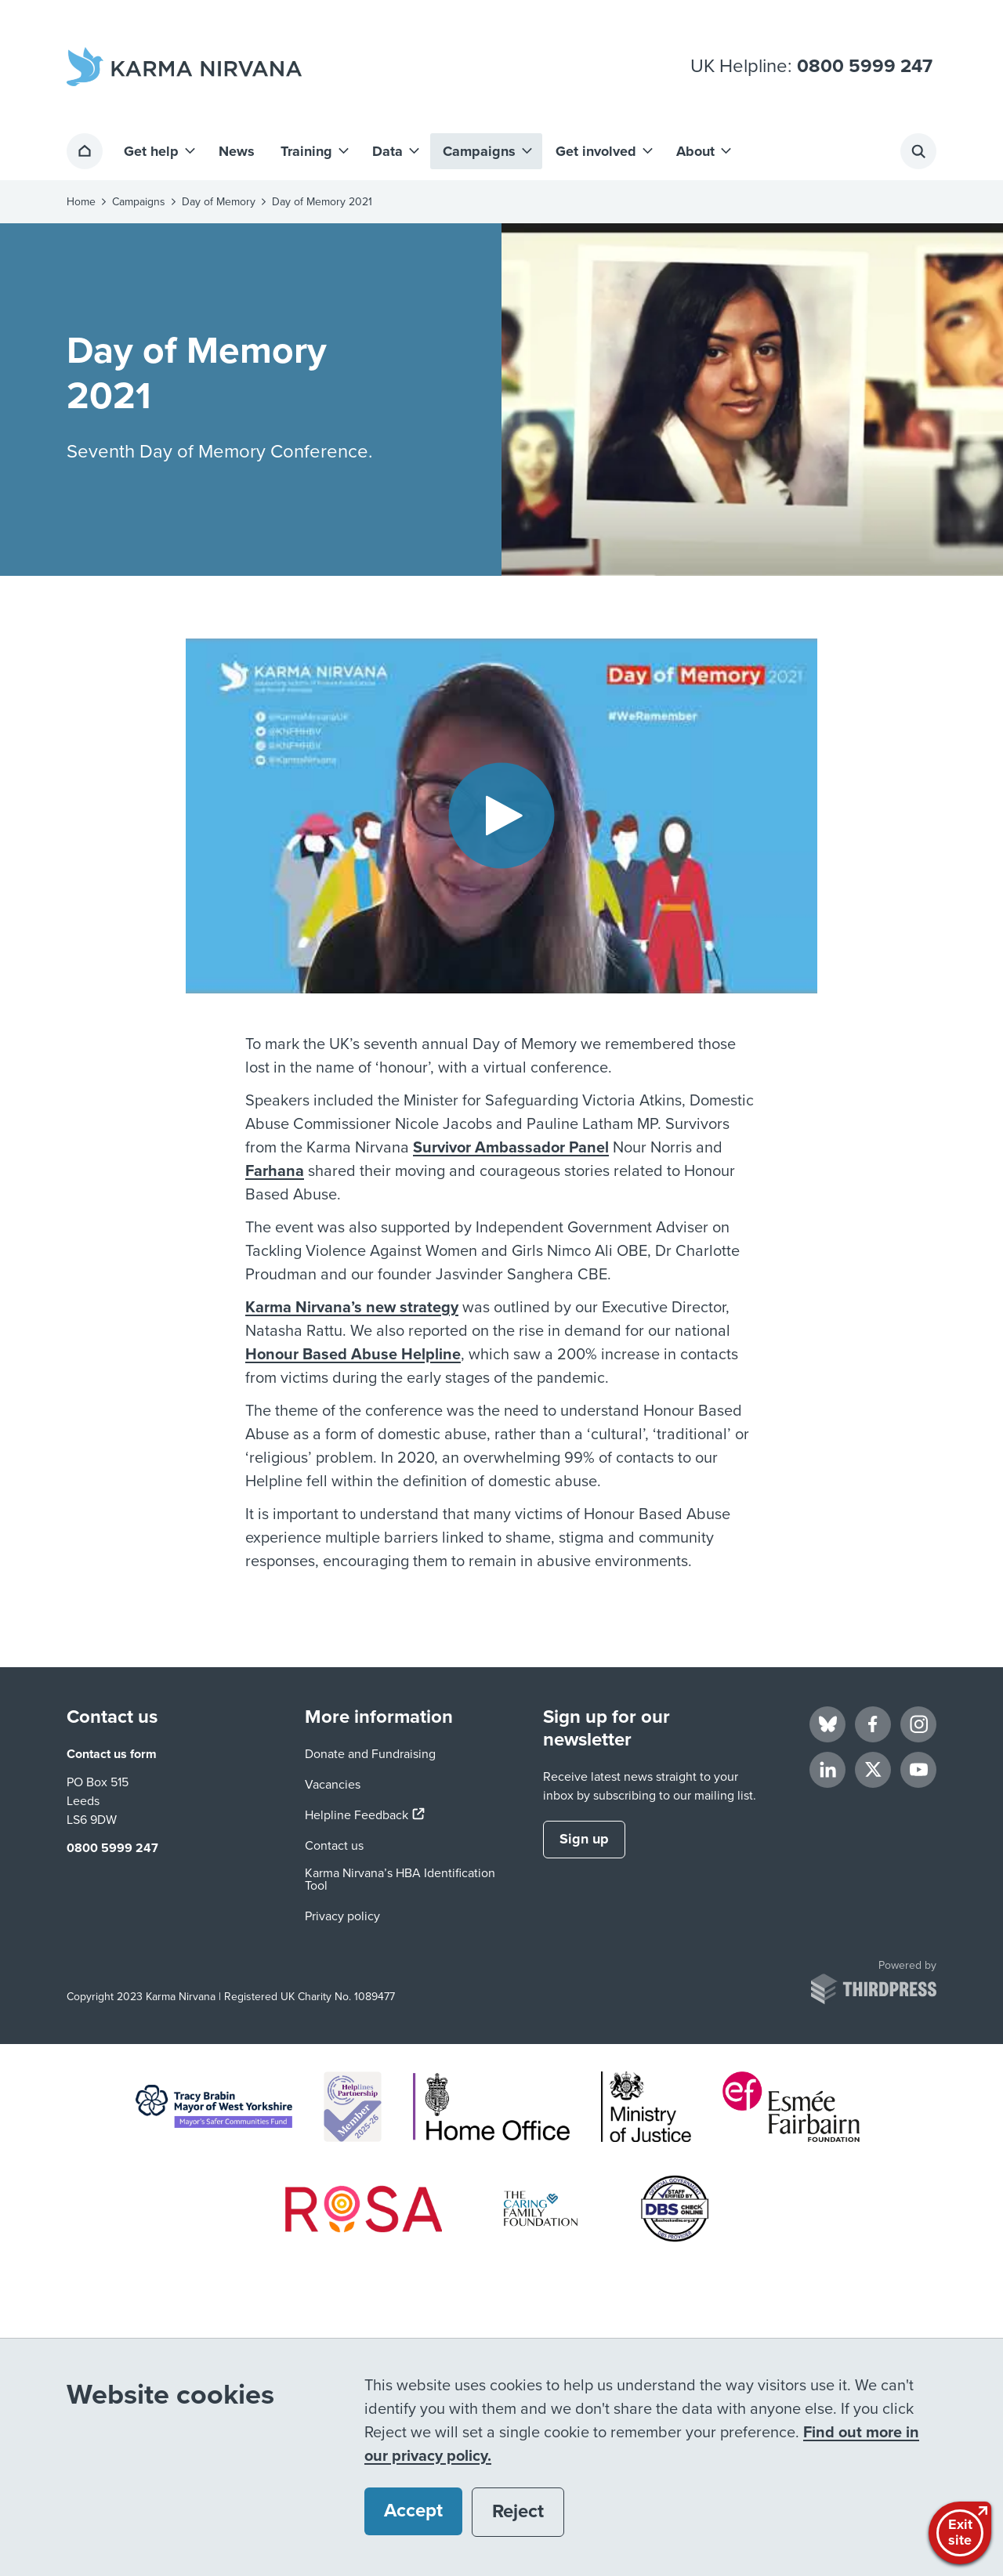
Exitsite (961, 2531)
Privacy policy (342, 1916)
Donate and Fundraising (370, 1754)
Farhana (274, 1171)
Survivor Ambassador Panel (511, 1147)
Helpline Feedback (365, 1815)
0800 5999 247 (864, 67)
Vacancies (332, 1784)
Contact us (334, 1846)
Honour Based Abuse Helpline (353, 1354)
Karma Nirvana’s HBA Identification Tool (400, 1879)
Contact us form (112, 1754)
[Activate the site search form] (918, 151)
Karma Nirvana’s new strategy (351, 1307)
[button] (158, 151)
